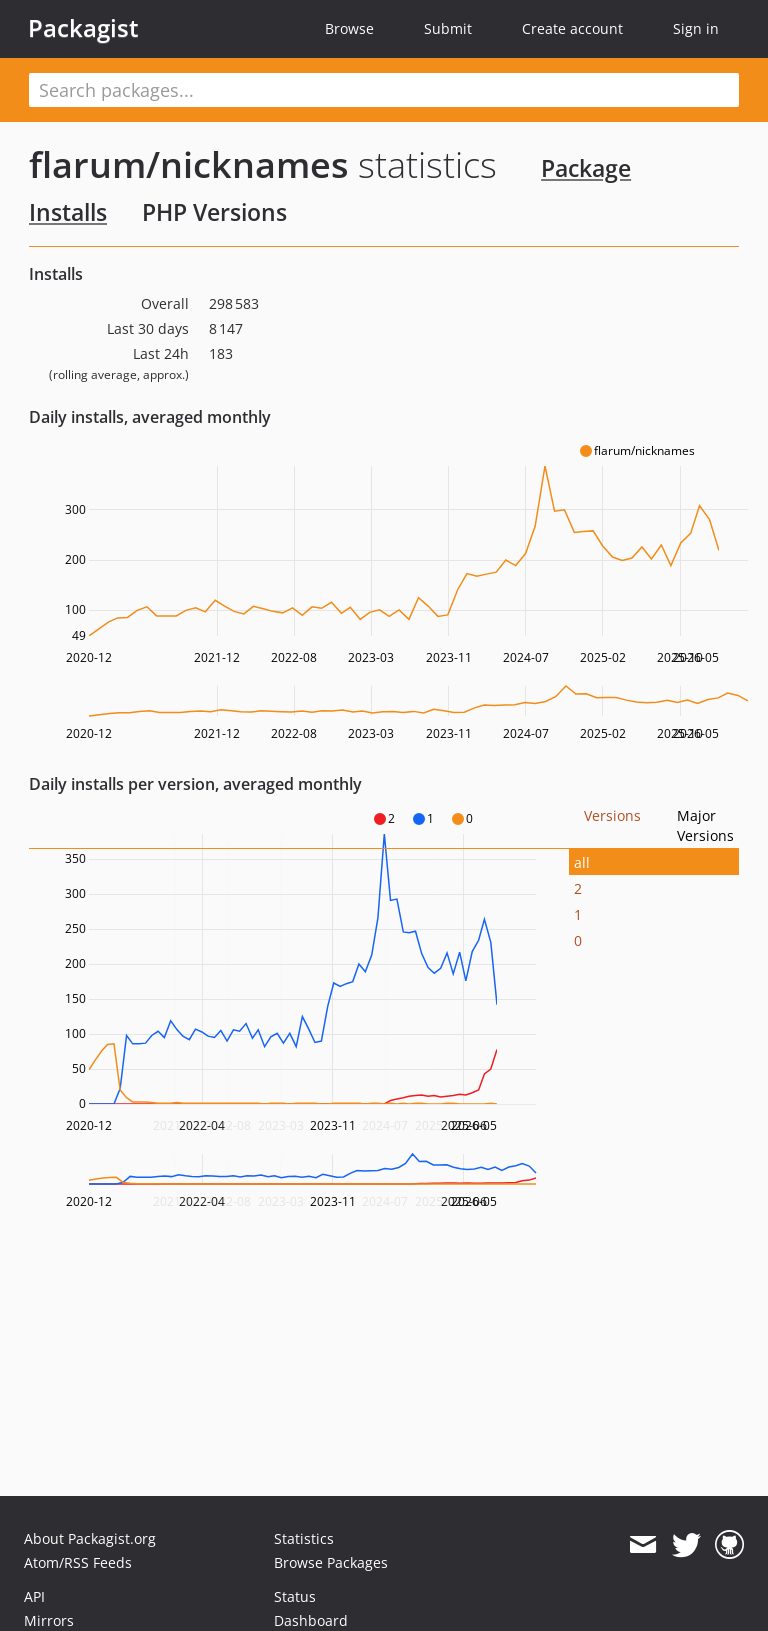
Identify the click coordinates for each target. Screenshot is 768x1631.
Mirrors (49, 1620)
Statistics (304, 1538)
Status (295, 1596)
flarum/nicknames (189, 164)
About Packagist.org (90, 1538)
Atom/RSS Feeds (78, 1562)
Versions (612, 815)
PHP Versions (214, 212)
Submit (448, 28)
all (582, 862)
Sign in (696, 28)
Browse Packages (331, 1562)
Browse (349, 28)
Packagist (83, 28)
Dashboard (311, 1620)
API (34, 1596)
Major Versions (705, 825)
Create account (572, 28)
